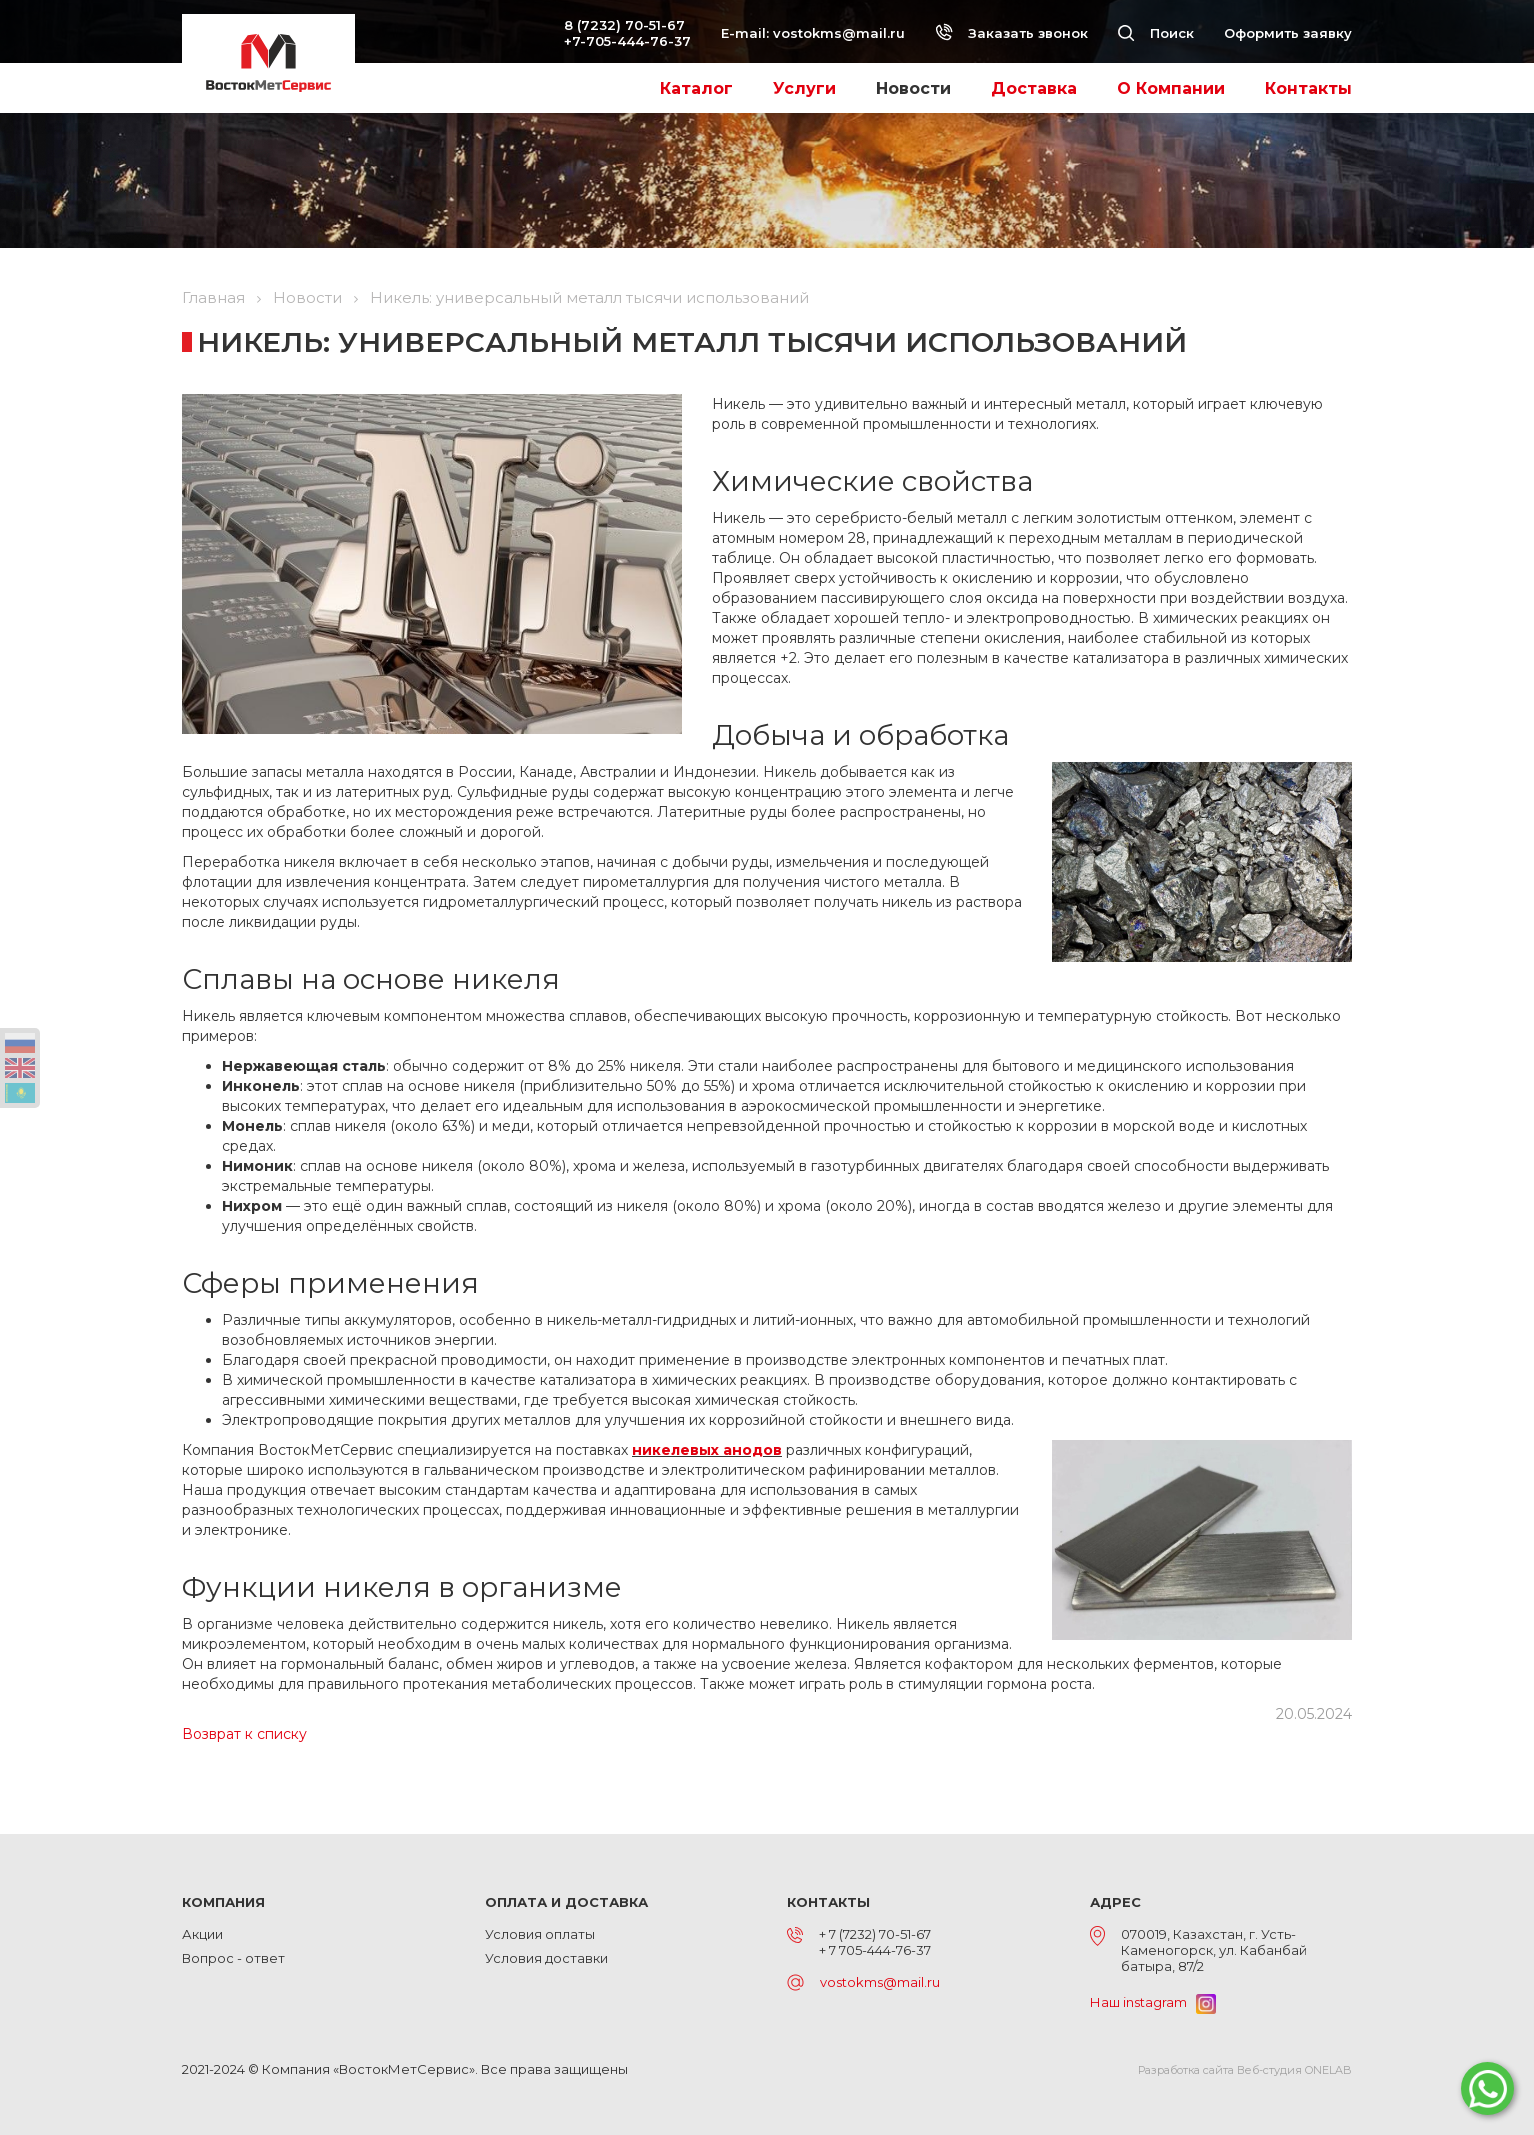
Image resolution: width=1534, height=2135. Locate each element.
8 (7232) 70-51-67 (624, 25)
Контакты (1308, 88)
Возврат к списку (244, 1734)
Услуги (804, 88)
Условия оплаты (540, 1934)
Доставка (1034, 88)
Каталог (696, 88)
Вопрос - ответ (233, 1958)
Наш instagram (1153, 2002)
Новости (913, 88)
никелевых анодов (707, 1450)
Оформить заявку (1288, 33)
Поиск (1156, 33)
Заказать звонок (1011, 33)
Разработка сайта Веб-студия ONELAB (1245, 2070)
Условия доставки (546, 1958)
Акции (202, 1934)
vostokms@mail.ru (839, 33)
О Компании (1171, 88)
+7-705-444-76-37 (627, 41)
